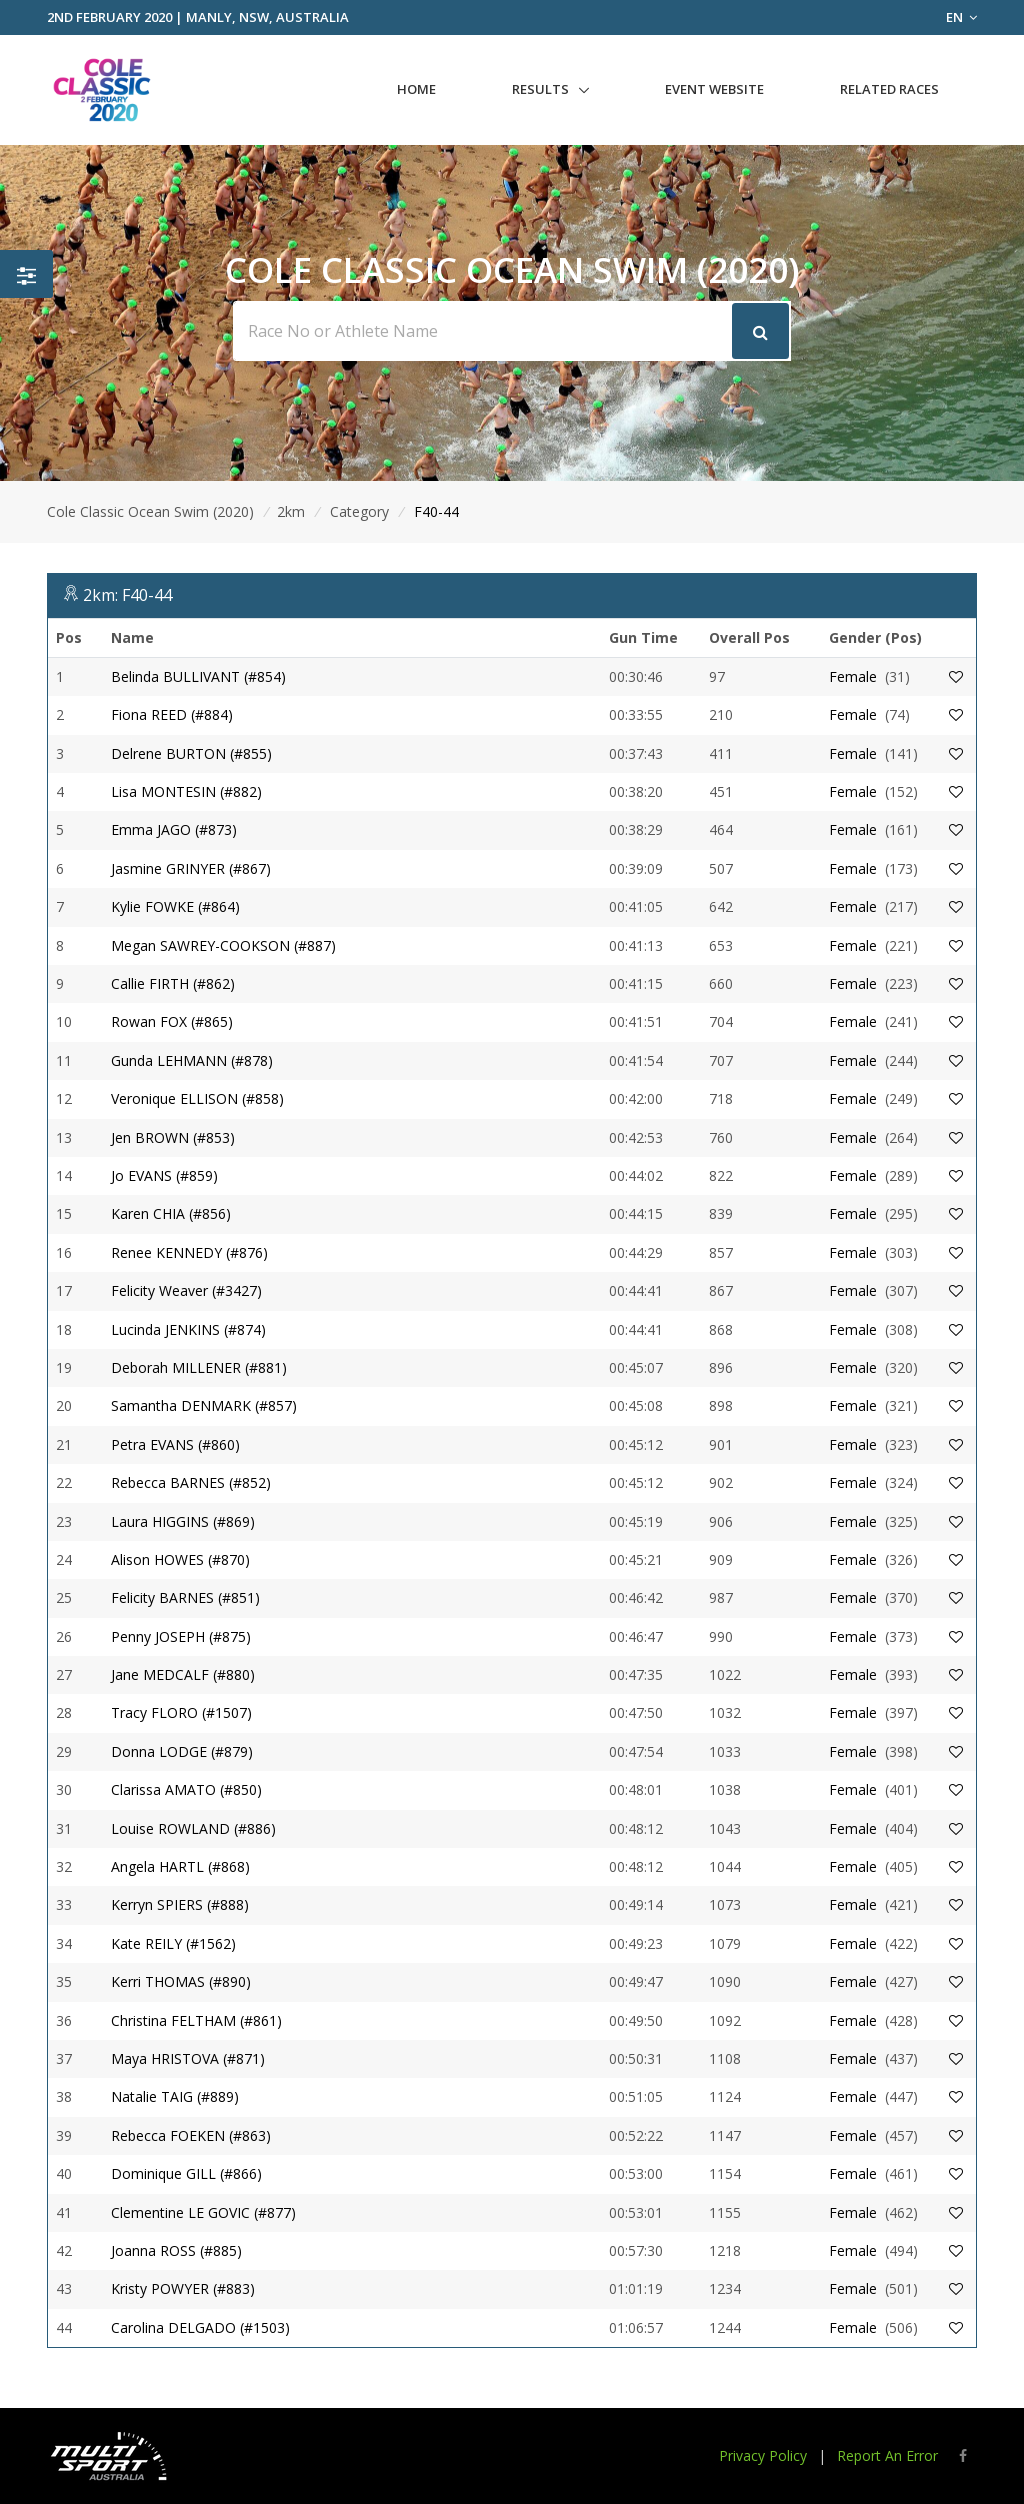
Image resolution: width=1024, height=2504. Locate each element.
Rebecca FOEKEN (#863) (191, 2135)
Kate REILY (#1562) (173, 1943)
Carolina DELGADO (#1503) (200, 2327)
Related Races (889, 89)
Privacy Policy (763, 2455)
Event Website (714, 89)
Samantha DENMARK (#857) (204, 1405)
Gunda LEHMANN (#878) (192, 1060)
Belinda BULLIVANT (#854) (198, 676)
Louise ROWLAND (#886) (193, 1828)
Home (416, 89)
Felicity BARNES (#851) (185, 1597)
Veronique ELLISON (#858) (197, 1098)
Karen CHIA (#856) (171, 1213)
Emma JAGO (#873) (174, 829)
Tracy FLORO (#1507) (181, 1712)
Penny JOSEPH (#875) (181, 1636)
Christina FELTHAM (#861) (196, 2020)
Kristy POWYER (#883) (183, 2288)
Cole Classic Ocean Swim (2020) (150, 511)
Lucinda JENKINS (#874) (188, 1329)
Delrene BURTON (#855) (191, 753)
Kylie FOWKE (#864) (175, 906)
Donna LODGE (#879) (182, 1751)
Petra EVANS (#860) (175, 1444)
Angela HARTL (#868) (180, 1866)
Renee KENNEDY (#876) (189, 1252)
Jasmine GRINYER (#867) (191, 868)
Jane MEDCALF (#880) (183, 1674)
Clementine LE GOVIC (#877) (203, 2212)
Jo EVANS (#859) (164, 1175)
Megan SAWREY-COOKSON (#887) (223, 945)
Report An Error (887, 2455)
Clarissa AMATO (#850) (186, 1789)
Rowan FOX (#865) (172, 1021)
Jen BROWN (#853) (173, 1137)
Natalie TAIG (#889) (175, 2096)
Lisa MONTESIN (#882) (186, 791)
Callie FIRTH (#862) (173, 983)
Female (853, 676)
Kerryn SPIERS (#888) (180, 1904)
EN (961, 17)
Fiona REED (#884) (172, 714)
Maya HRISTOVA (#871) (188, 2058)
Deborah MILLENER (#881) (199, 1367)
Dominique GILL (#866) (186, 2173)
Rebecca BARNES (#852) (191, 1482)
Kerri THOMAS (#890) (181, 1981)
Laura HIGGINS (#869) (183, 1521)
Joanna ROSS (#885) (176, 2250)
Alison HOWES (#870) (180, 1559)
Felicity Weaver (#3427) (186, 1290)
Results (540, 89)
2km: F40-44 (127, 595)
